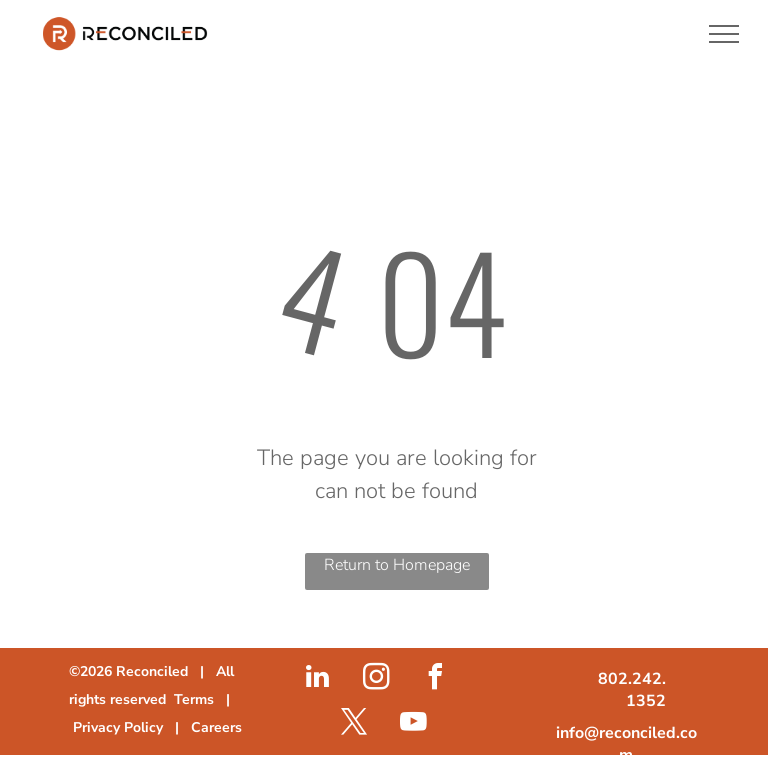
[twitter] (354, 724)
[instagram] (376, 679)
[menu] (724, 34)
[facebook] (435, 679)
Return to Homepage (397, 565)
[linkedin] (317, 679)
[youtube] (413, 724)
